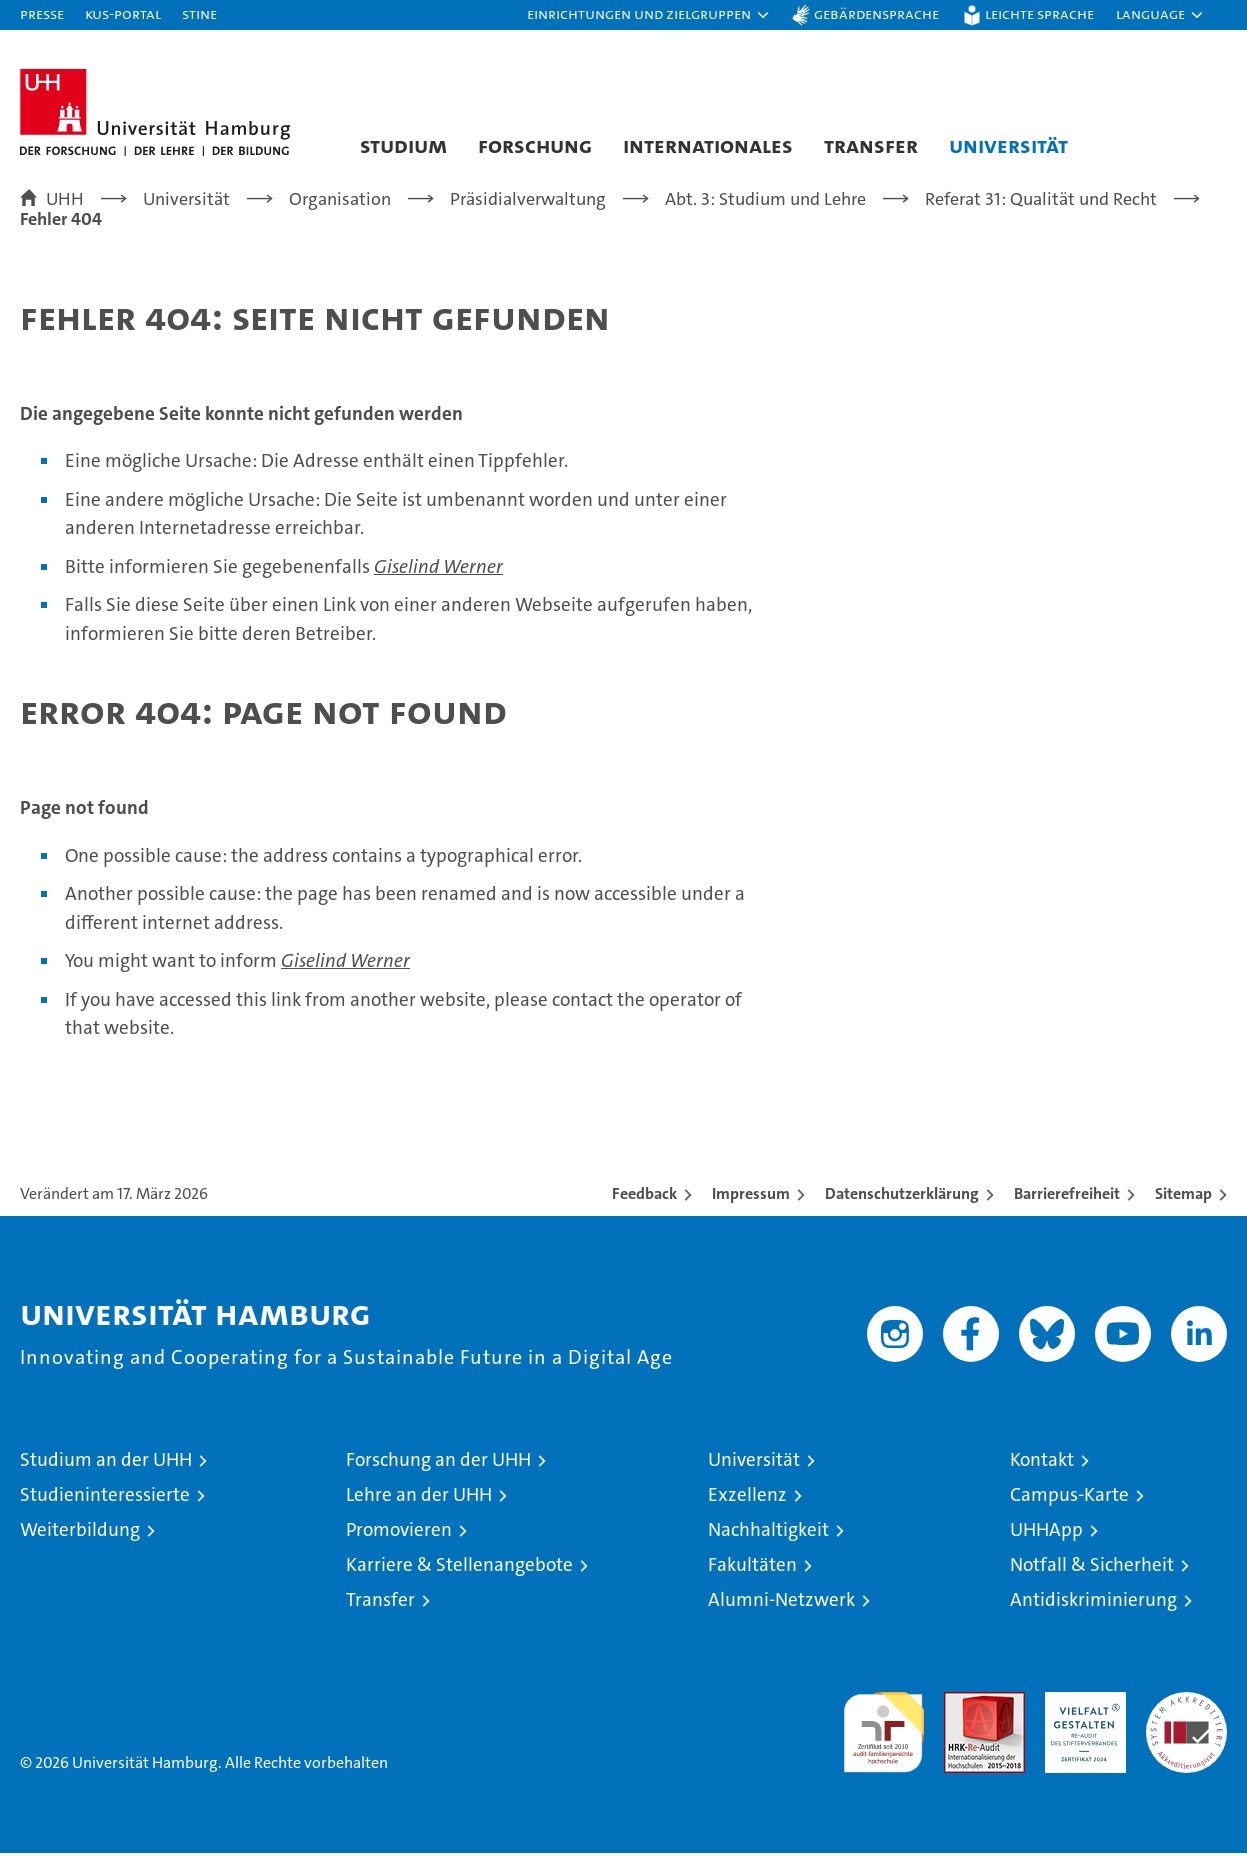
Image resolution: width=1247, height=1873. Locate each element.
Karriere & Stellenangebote (459, 1584)
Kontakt (1042, 1479)
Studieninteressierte (105, 1514)
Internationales (708, 145)
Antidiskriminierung (1093, 1619)
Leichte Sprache (1039, 13)
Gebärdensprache (876, 13)
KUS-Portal (123, 13)
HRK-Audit (1080, 1722)
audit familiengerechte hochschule (883, 1743)
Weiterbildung (80, 1549)
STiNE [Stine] (199, 13)
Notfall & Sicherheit (1092, 1584)
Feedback (644, 1213)
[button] (649, 15)
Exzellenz (747, 1514)
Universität (1008, 145)
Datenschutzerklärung (902, 1213)
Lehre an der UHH (419, 1514)
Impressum (751, 1213)
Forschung (535, 145)
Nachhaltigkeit (768, 1549)
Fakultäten (752, 1584)
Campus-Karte (1069, 1514)
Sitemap (1183, 1213)
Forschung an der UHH (438, 1479)
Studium (403, 145)
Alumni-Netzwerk (781, 1619)
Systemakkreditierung (1186, 1722)
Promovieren (399, 1549)
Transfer (871, 145)
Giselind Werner (438, 586)
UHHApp (1046, 1549)
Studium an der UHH (106, 1479)
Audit (963, 1722)
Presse (42, 13)
